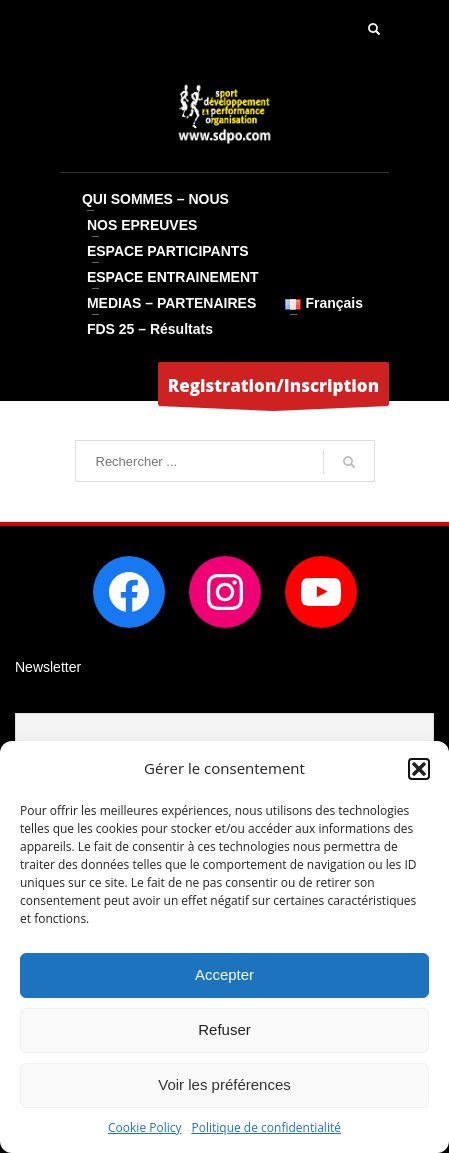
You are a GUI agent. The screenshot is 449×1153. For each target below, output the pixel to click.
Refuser (224, 1029)
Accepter (224, 974)
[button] (419, 769)
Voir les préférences (224, 1084)
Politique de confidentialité (266, 1127)
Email (33, 700)
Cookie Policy (144, 1127)
